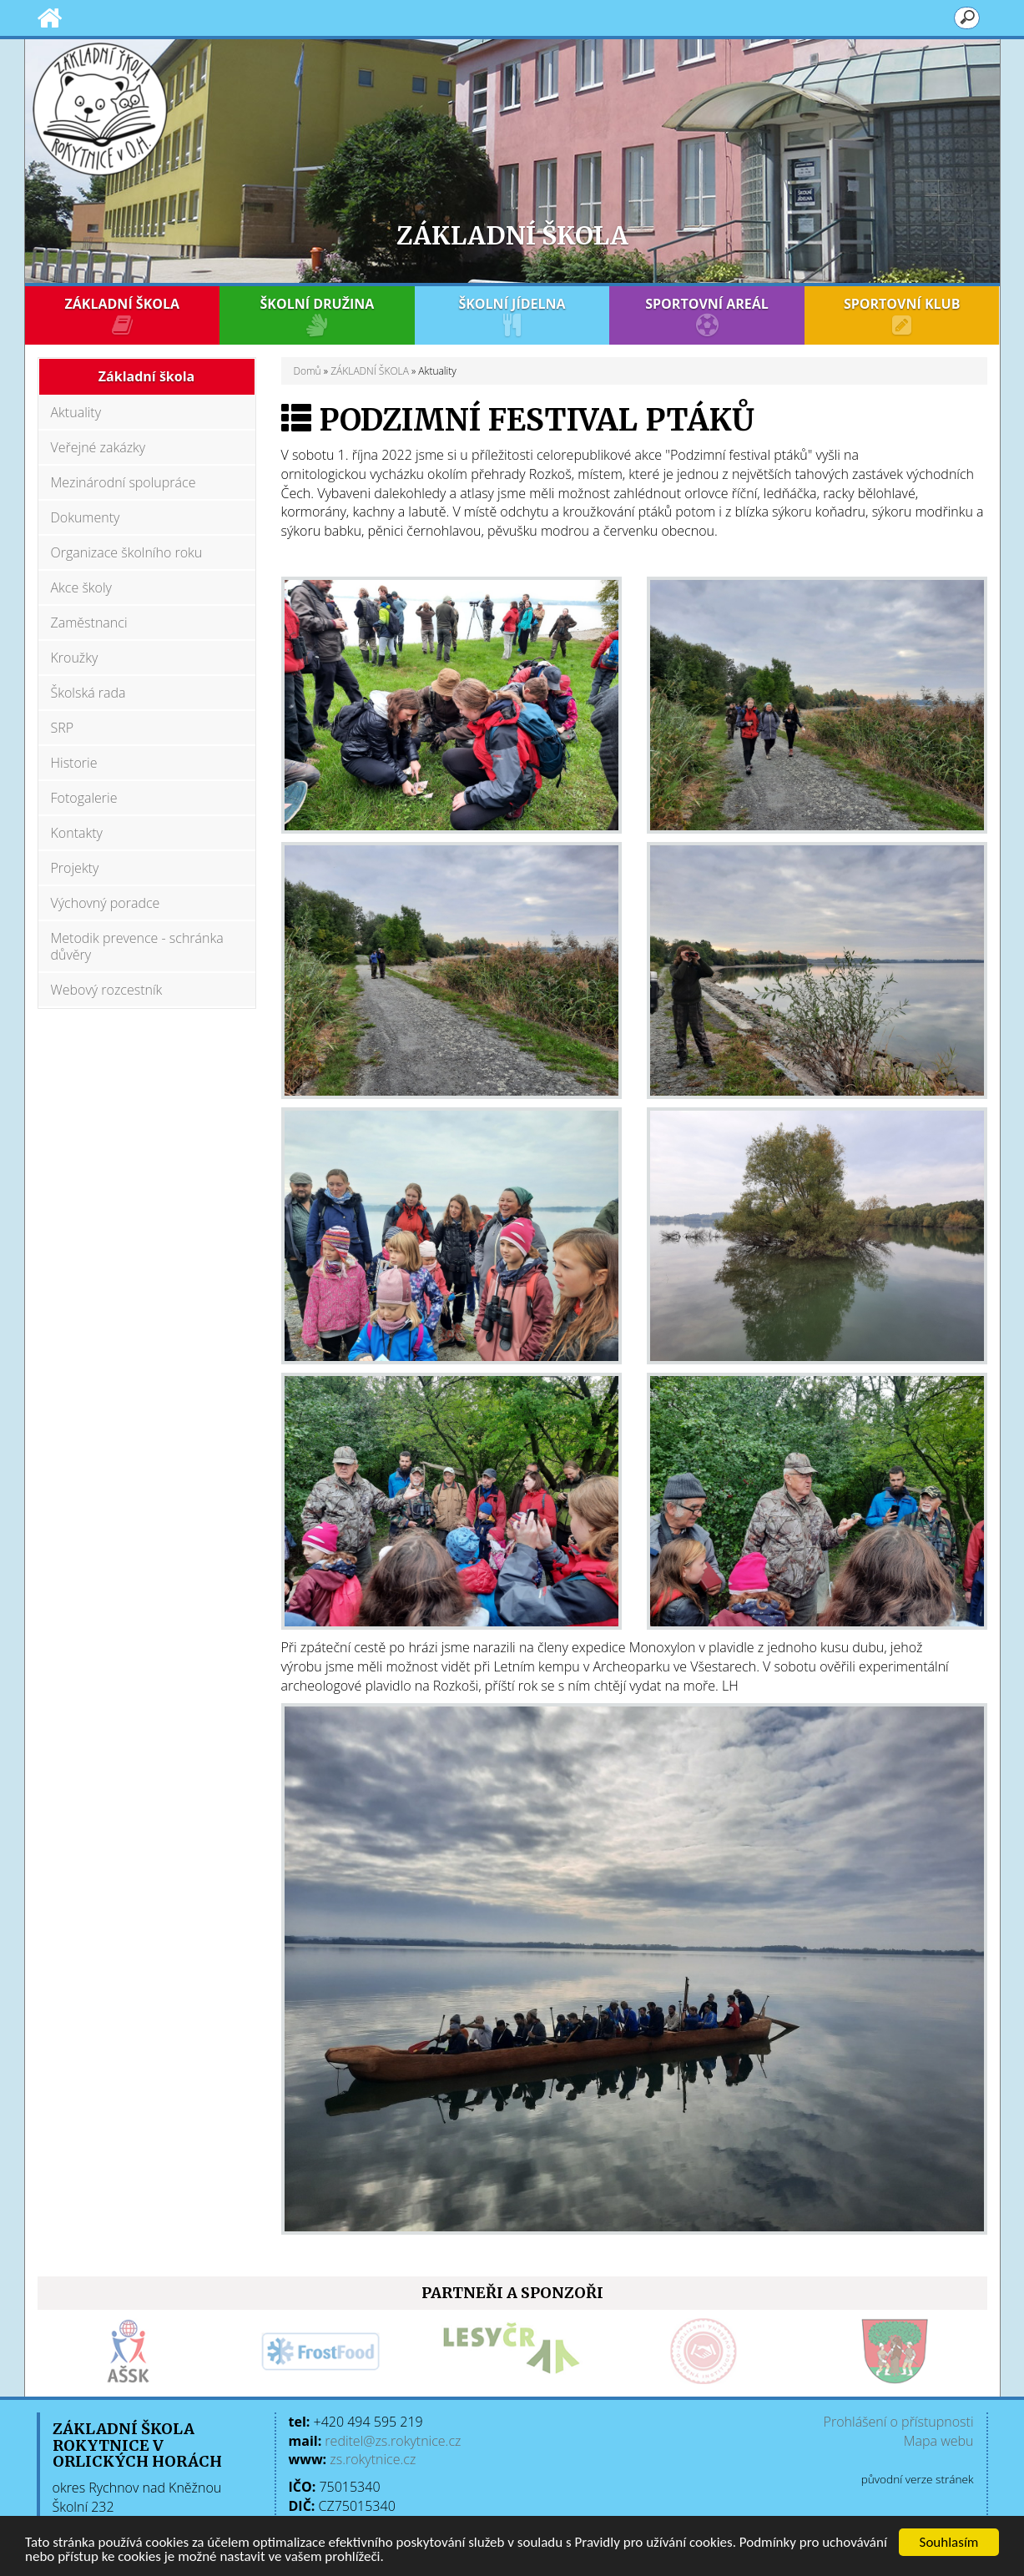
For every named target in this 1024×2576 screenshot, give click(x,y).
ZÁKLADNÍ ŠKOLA (123, 315)
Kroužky (74, 657)
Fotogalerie (84, 798)
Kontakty (77, 833)
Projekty (75, 868)
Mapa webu (939, 2441)
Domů (307, 371)
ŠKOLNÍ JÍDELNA (512, 315)
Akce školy (81, 587)
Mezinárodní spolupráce (123, 482)
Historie (74, 763)
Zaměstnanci (89, 622)
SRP (62, 727)
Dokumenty (85, 517)
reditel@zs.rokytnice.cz (393, 2441)
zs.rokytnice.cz (373, 2459)
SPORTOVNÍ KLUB (902, 315)
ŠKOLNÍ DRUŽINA (317, 315)
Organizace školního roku (127, 552)
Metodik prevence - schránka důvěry (137, 946)
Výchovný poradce (105, 903)
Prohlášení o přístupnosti (899, 2421)
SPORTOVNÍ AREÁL (707, 315)
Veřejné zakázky (98, 447)
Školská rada (88, 692)
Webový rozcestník (107, 989)
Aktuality (76, 412)
